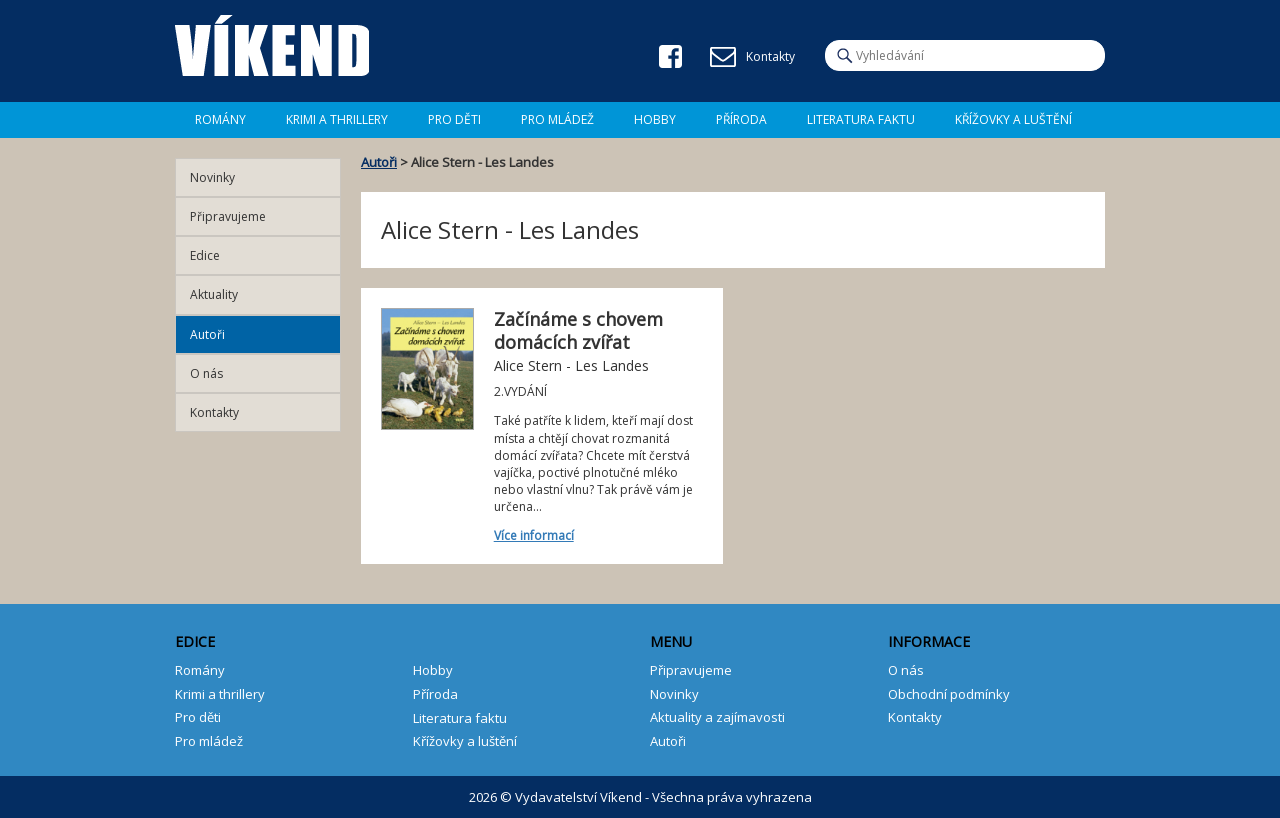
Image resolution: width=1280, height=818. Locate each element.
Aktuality (214, 294)
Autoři (379, 162)
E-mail (723, 57)
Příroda (741, 119)
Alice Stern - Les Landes (571, 365)
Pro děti (454, 119)
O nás (206, 373)
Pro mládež (557, 119)
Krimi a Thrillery (337, 119)
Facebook (670, 56)
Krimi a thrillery (220, 694)
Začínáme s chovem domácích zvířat (578, 330)
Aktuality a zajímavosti (717, 717)
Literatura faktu (861, 119)
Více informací (534, 535)
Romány (220, 119)
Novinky (212, 177)
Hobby (655, 119)
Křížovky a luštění (1013, 119)
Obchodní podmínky (949, 694)
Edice (205, 255)
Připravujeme (228, 216)
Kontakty (214, 412)
